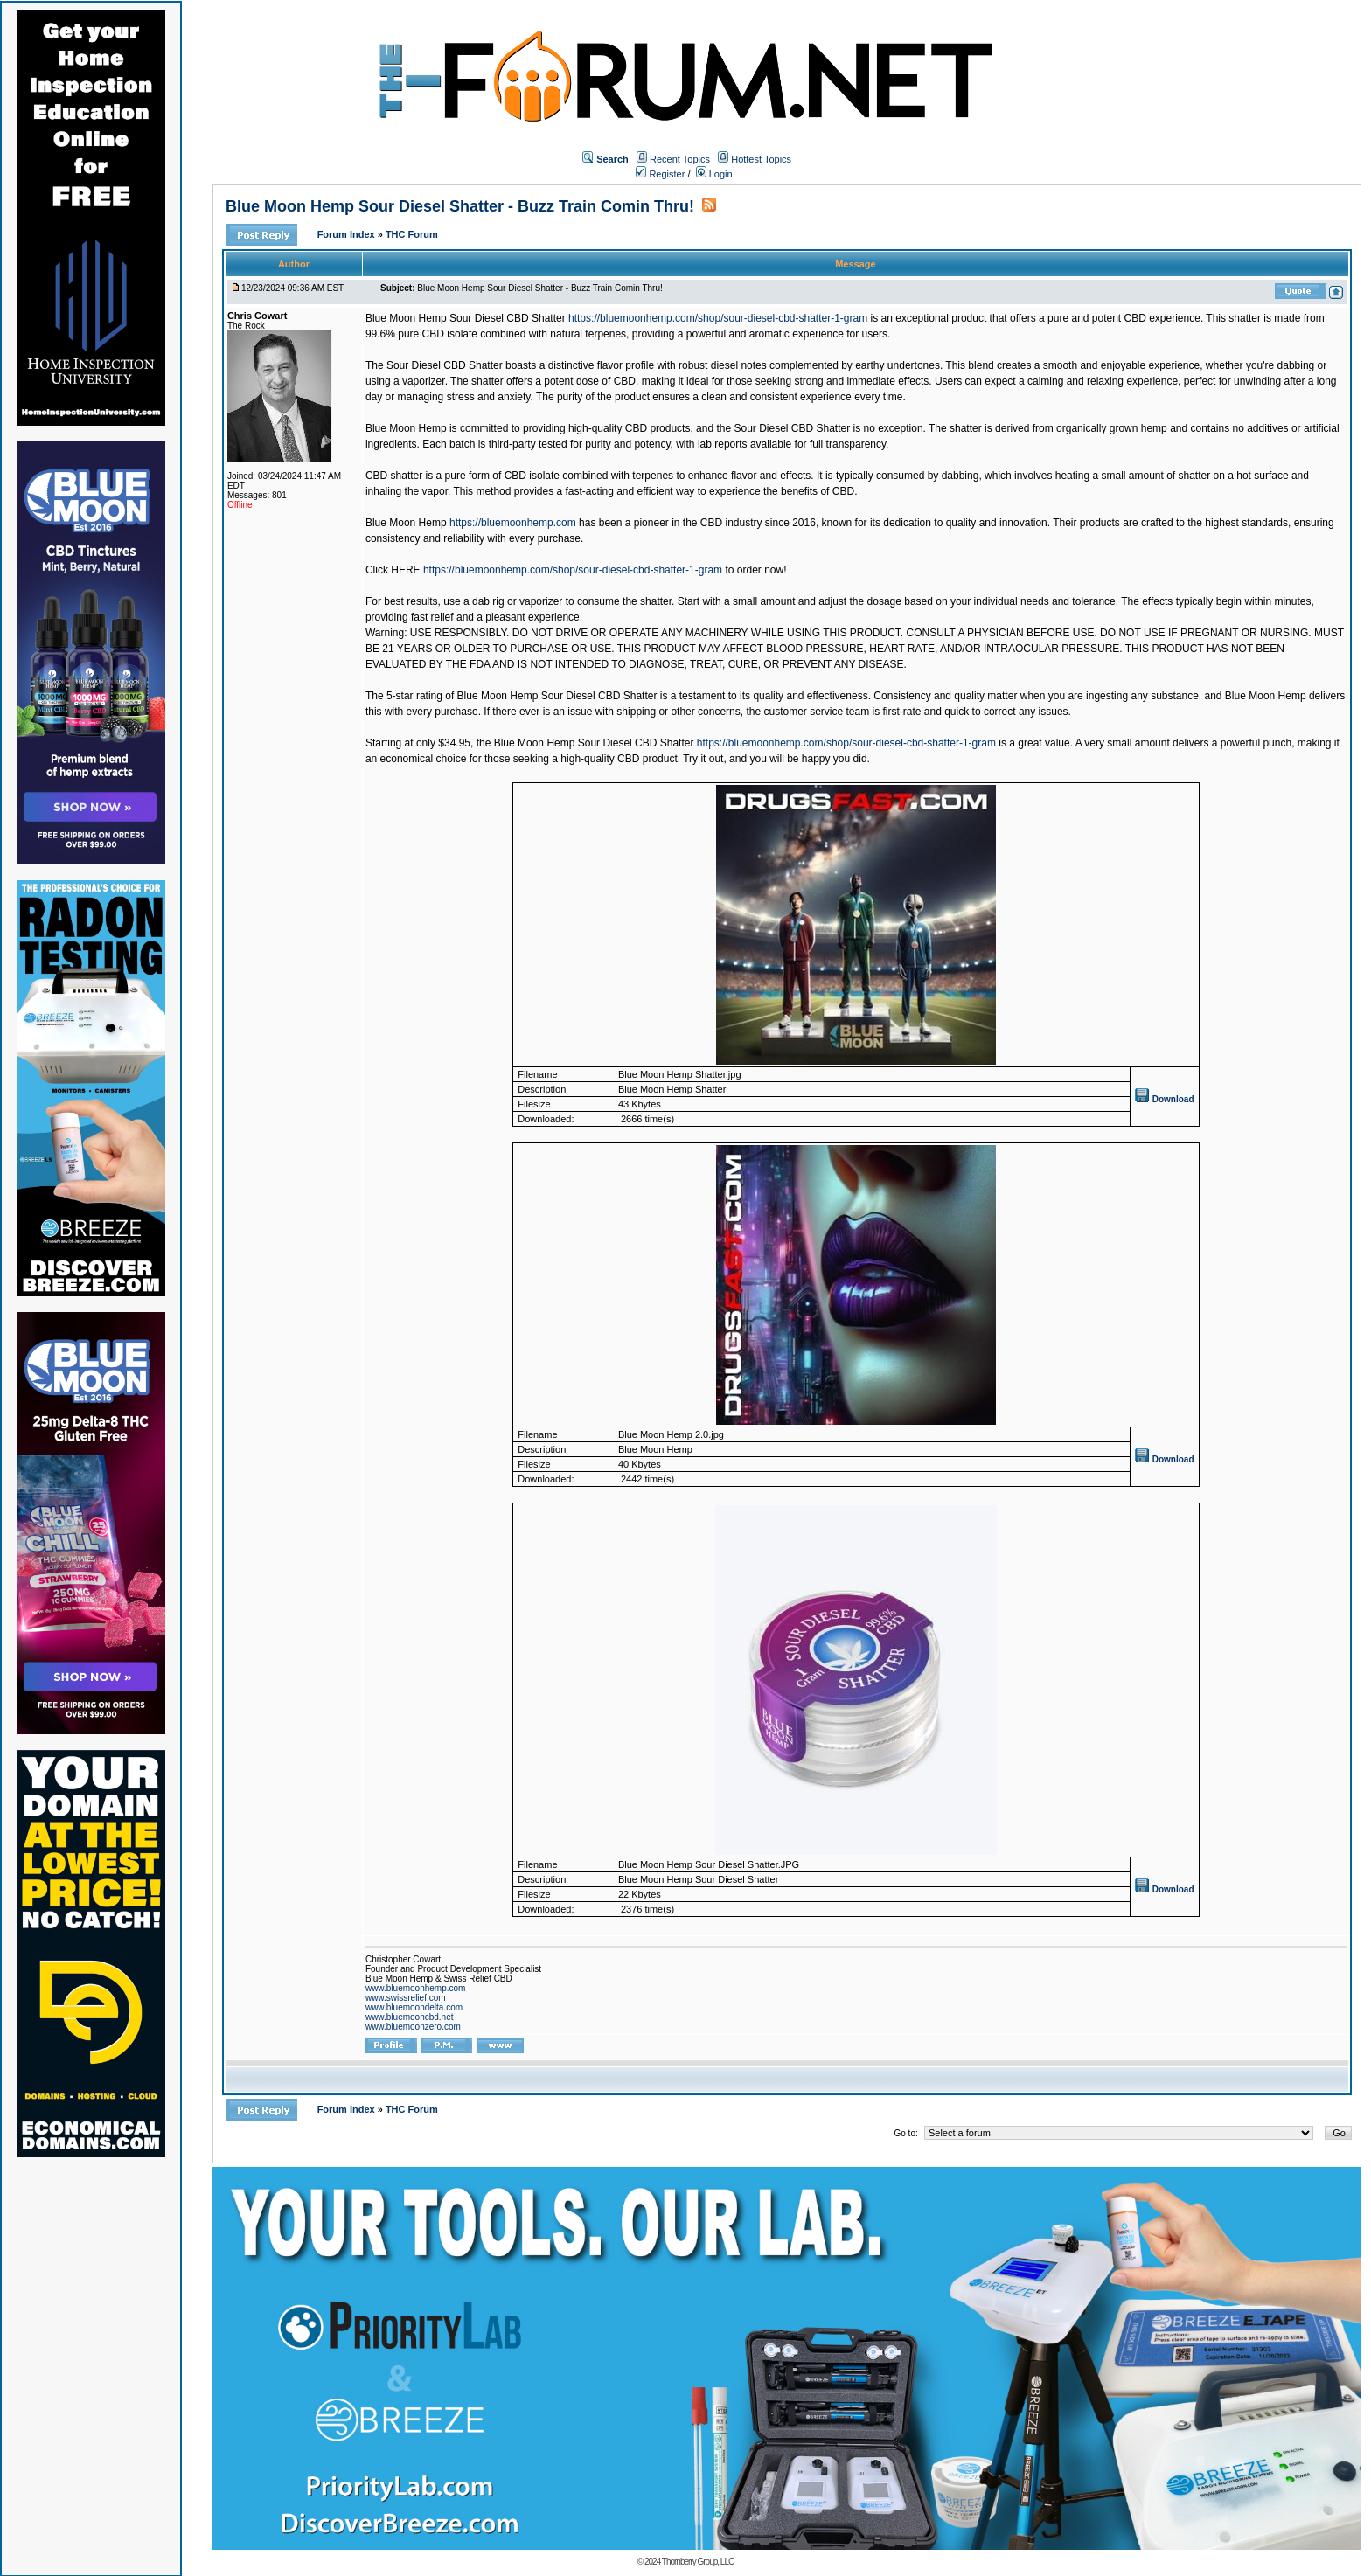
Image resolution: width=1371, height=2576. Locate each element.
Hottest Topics (761, 159)
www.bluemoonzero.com (413, 2026)
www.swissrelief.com (405, 1998)
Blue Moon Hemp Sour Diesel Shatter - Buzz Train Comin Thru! (460, 206)
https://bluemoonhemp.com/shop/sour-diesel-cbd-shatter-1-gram (717, 318)
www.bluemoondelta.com (414, 2007)
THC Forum (412, 234)
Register (660, 174)
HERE (405, 570)
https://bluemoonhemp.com (512, 523)
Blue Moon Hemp (406, 523)
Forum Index (347, 234)
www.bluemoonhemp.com (415, 1988)
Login (714, 174)
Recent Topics (680, 159)
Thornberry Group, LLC (698, 2561)
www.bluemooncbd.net (409, 2017)
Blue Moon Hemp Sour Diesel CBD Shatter (465, 318)
